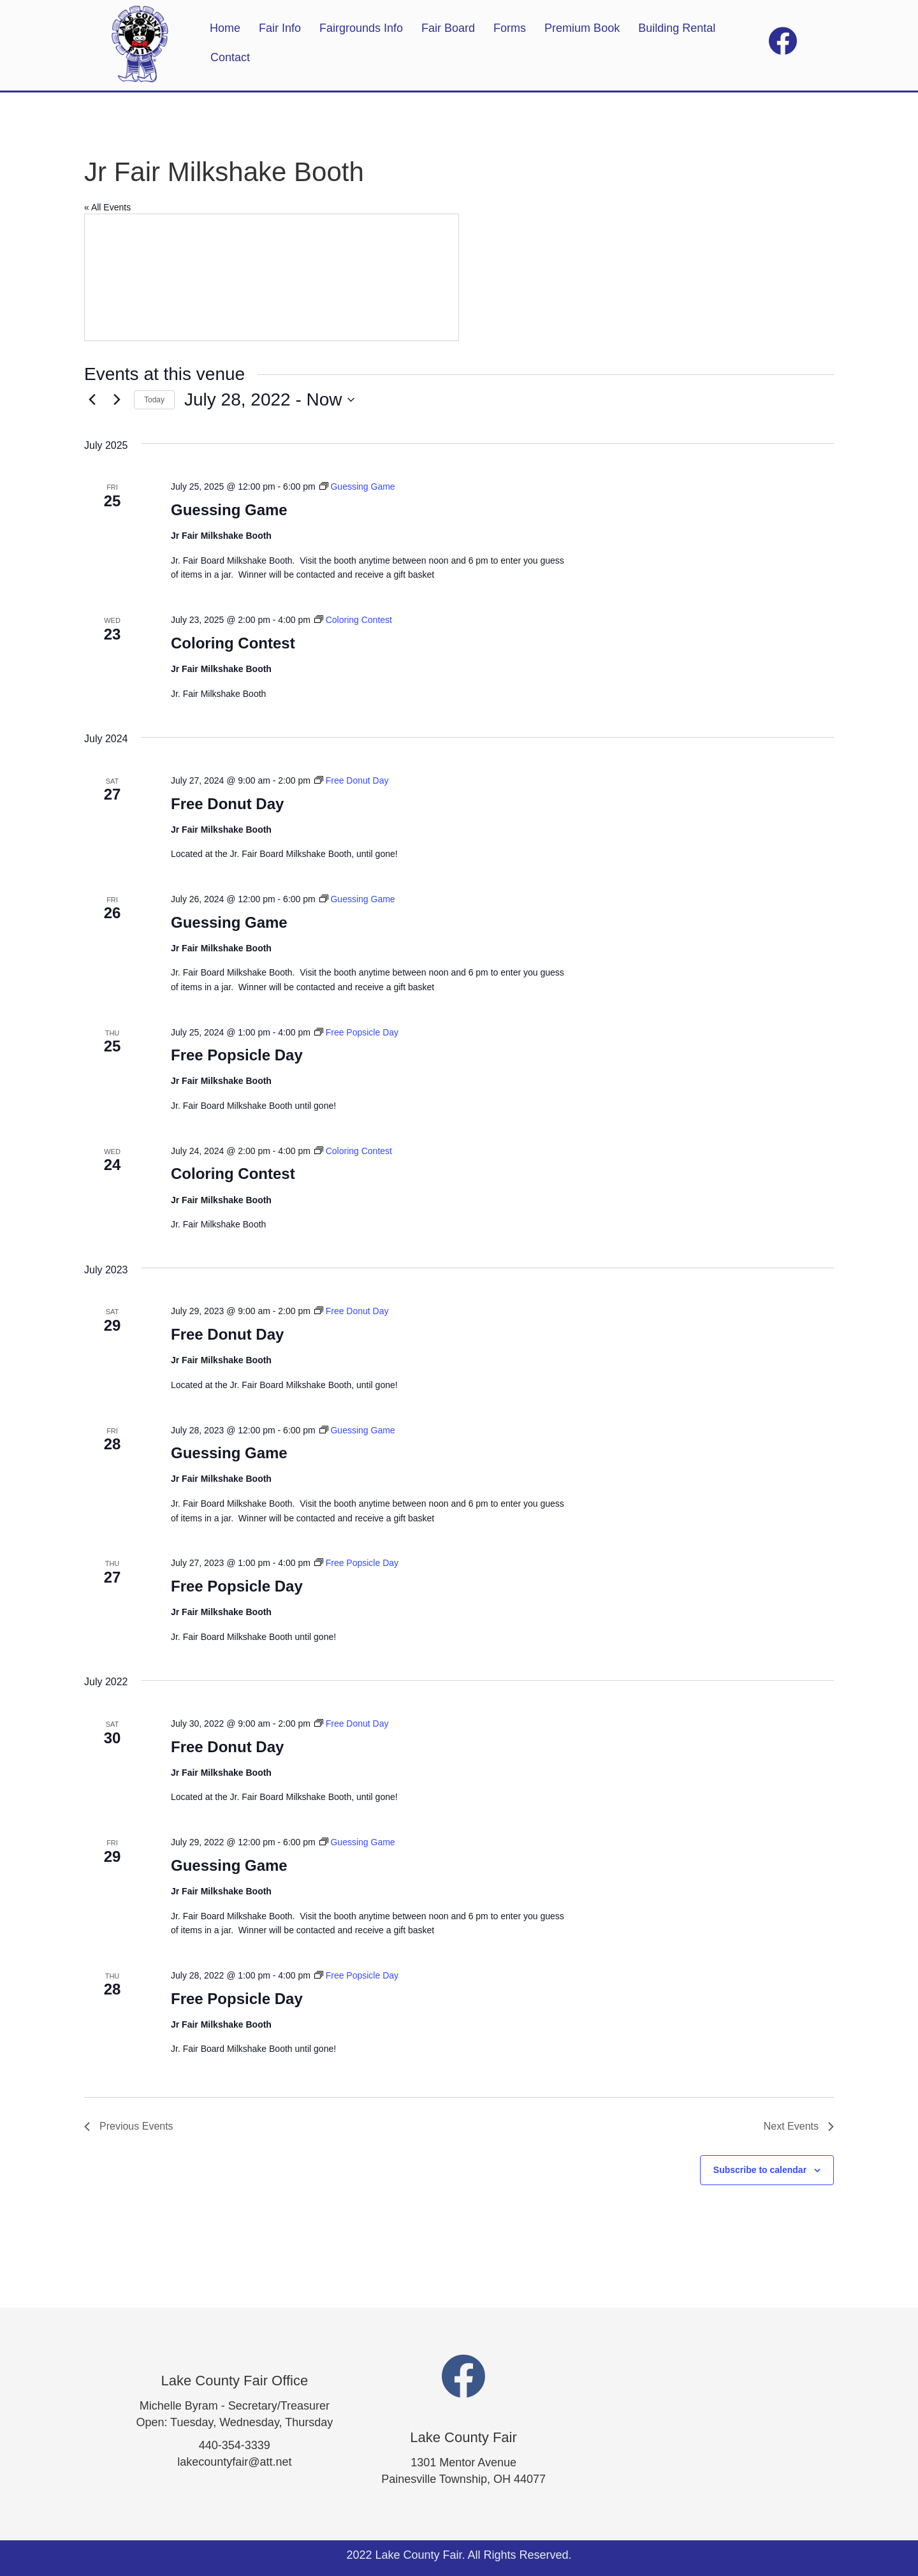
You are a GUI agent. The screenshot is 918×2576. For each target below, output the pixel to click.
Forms (509, 28)
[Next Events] (116, 399)
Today (154, 399)
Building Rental (676, 28)
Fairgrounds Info (361, 28)
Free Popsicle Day (237, 1055)
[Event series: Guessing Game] (357, 486)
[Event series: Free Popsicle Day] (356, 1032)
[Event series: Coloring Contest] (353, 620)
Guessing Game (229, 509)
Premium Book (582, 28)
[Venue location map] (271, 277)
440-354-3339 (234, 2445)
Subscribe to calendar (759, 2170)
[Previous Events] (91, 399)
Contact (230, 57)
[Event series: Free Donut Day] (351, 780)
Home (225, 28)
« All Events (107, 207)
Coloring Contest (233, 643)
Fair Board (448, 28)
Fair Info (280, 28)
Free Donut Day (227, 803)
